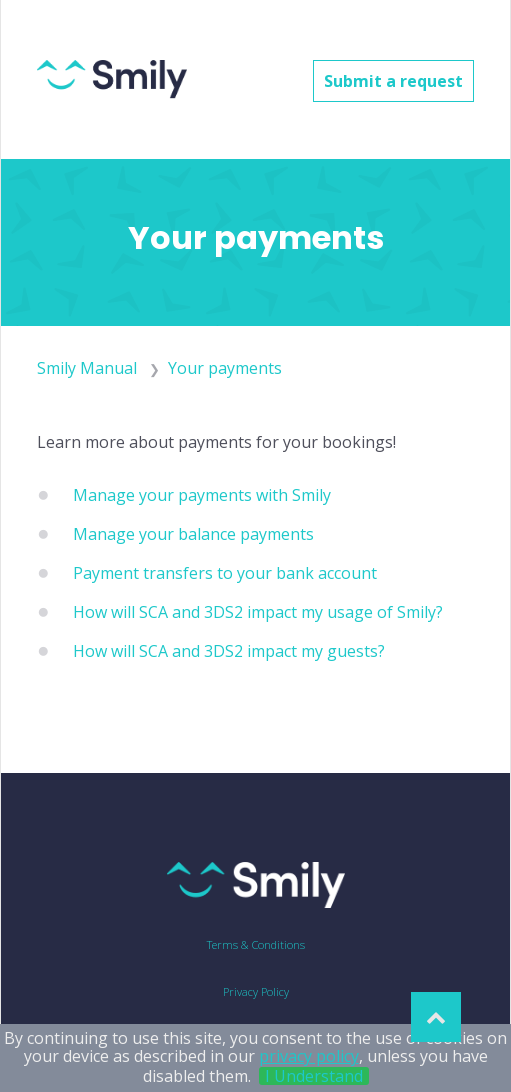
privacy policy (309, 1056)
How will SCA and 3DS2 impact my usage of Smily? (258, 612)
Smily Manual (87, 368)
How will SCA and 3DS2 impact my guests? (229, 651)
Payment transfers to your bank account (225, 573)
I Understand (314, 1076)
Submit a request (393, 81)
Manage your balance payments (193, 534)
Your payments (225, 368)
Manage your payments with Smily (202, 495)
